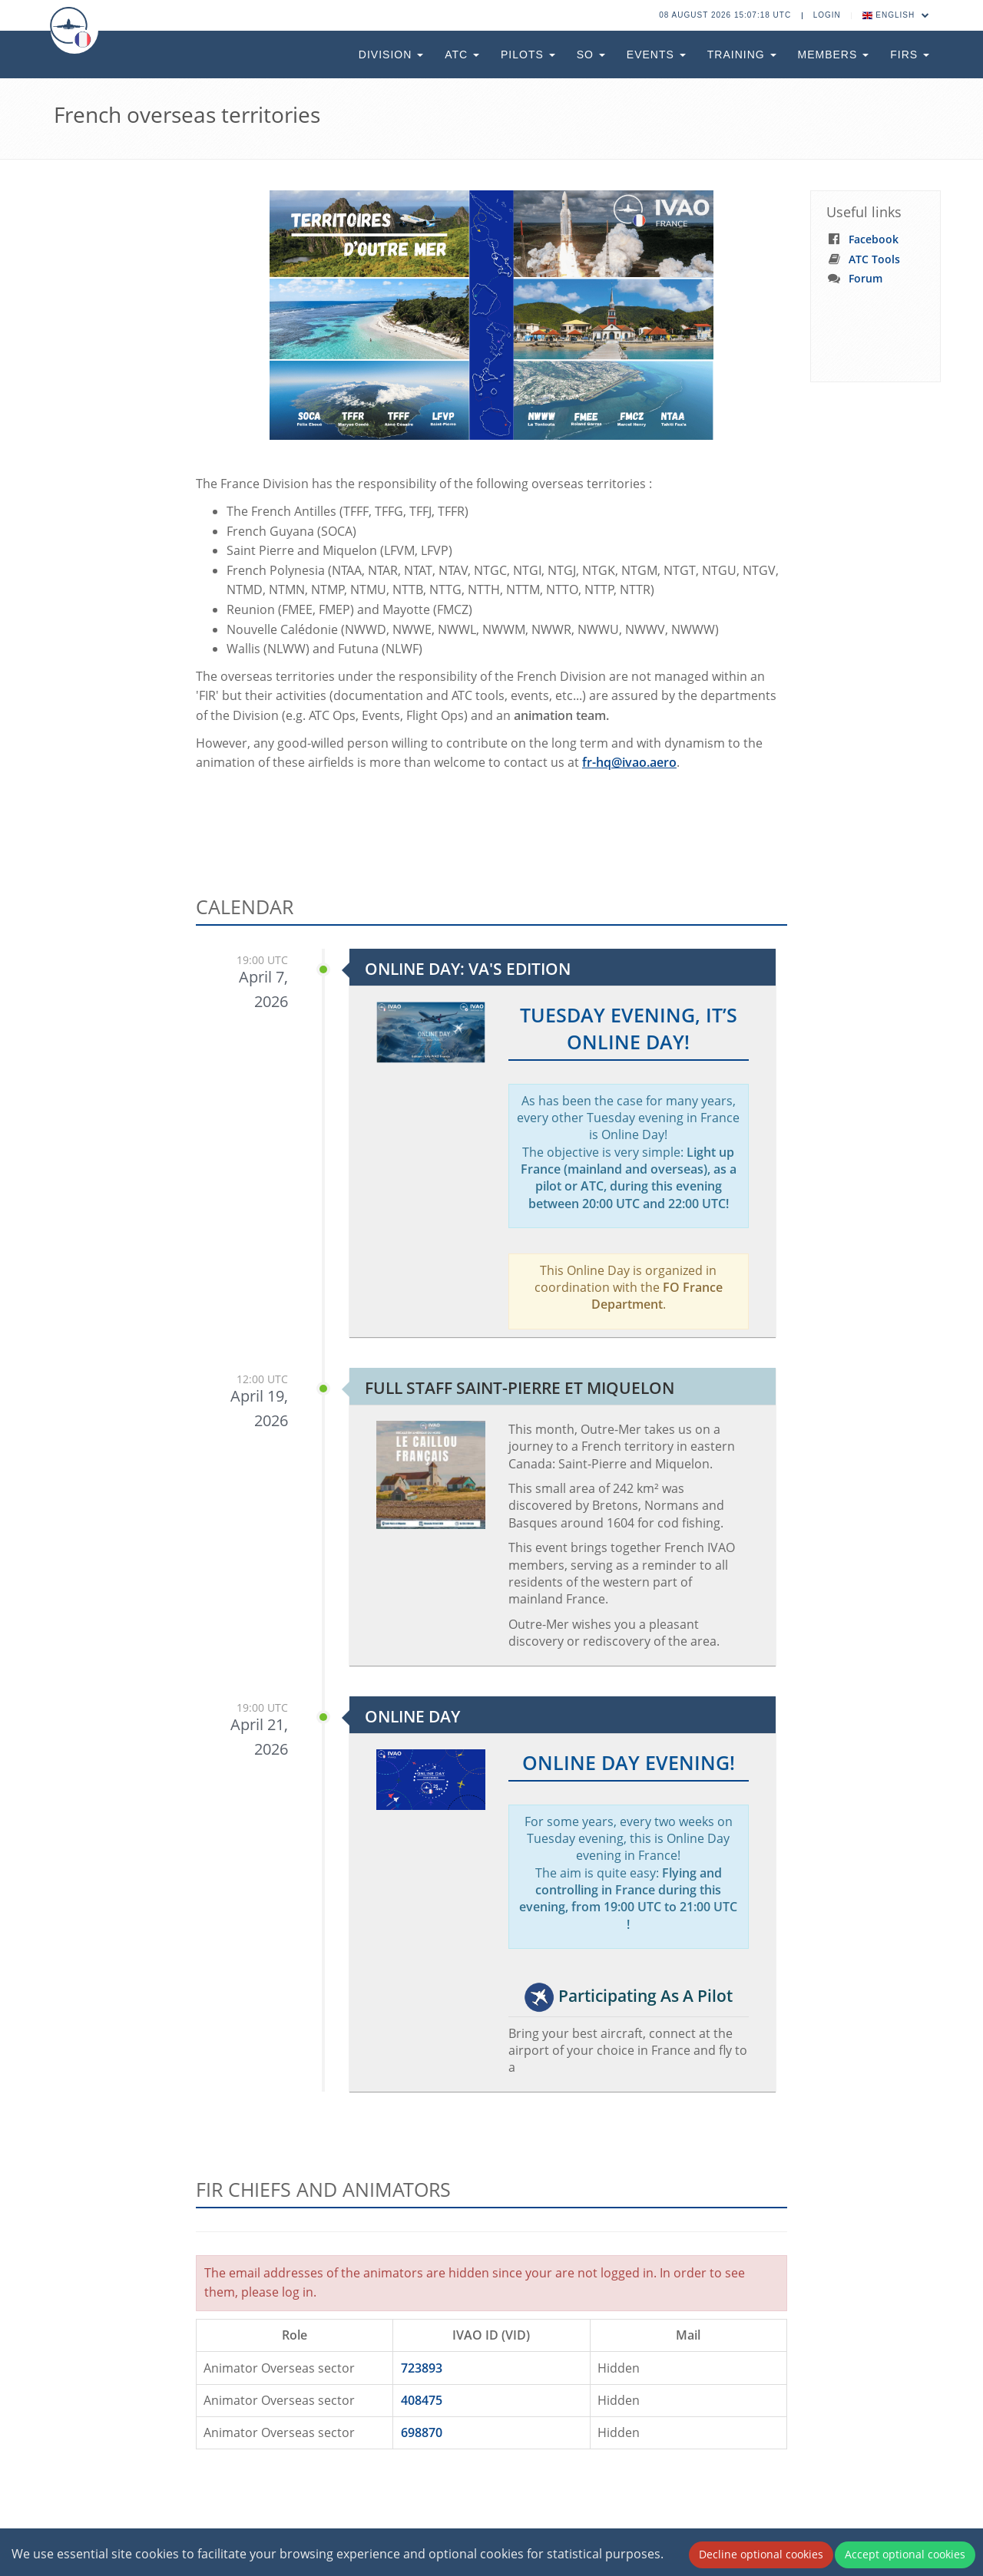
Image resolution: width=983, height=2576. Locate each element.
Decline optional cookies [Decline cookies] (761, 2554)
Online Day (412, 1716)
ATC (462, 54)
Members (833, 54)
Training (741, 54)
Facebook (874, 239)
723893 (421, 2368)
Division (391, 54)
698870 (421, 2432)
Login (827, 15)
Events (656, 54)
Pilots (528, 54)
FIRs (909, 54)
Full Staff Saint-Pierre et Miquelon (519, 1388)
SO (591, 54)
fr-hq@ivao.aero (629, 762)
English (896, 15)
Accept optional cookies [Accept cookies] (905, 2554)
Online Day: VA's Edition (468, 968)
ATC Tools (874, 259)
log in (297, 2292)
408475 (421, 2400)
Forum (865, 278)
